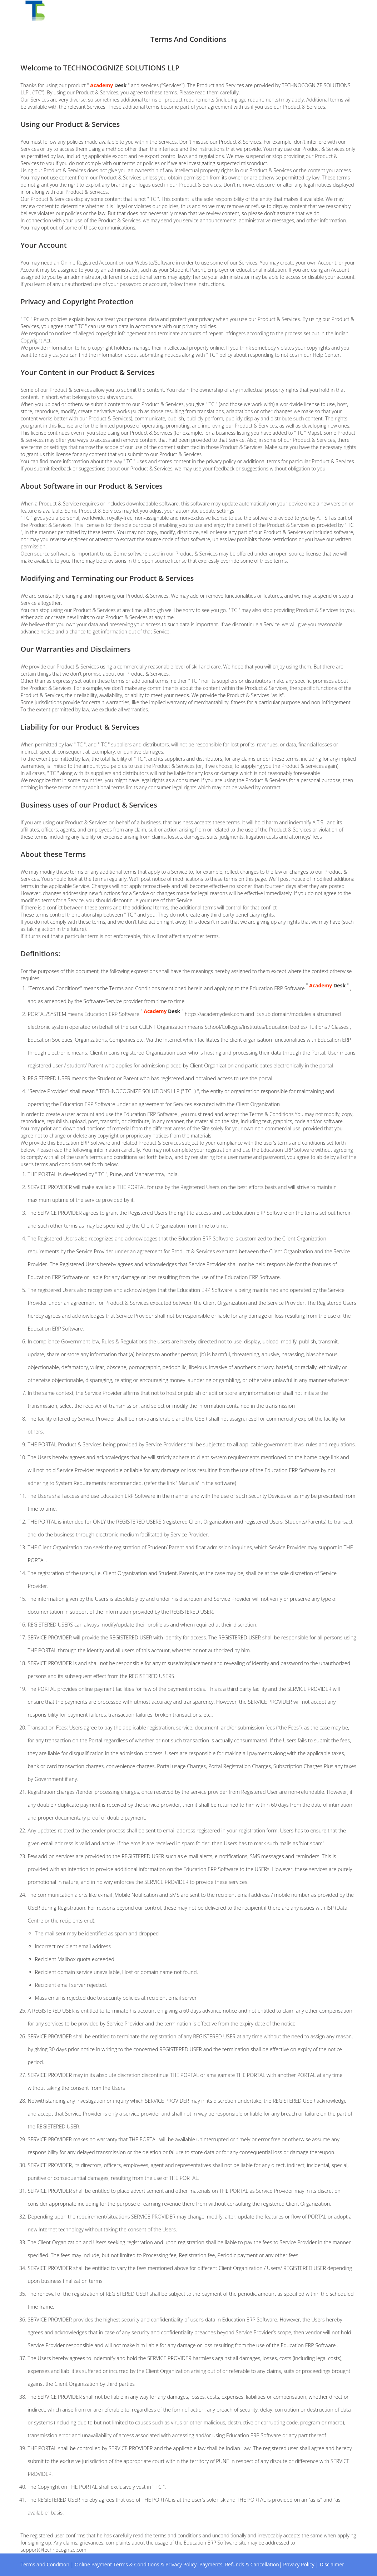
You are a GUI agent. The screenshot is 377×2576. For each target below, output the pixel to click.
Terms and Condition (45, 2564)
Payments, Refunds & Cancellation (239, 2564)
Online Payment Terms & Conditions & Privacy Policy (136, 2564)
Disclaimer (332, 2564)
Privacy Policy (298, 2564)
